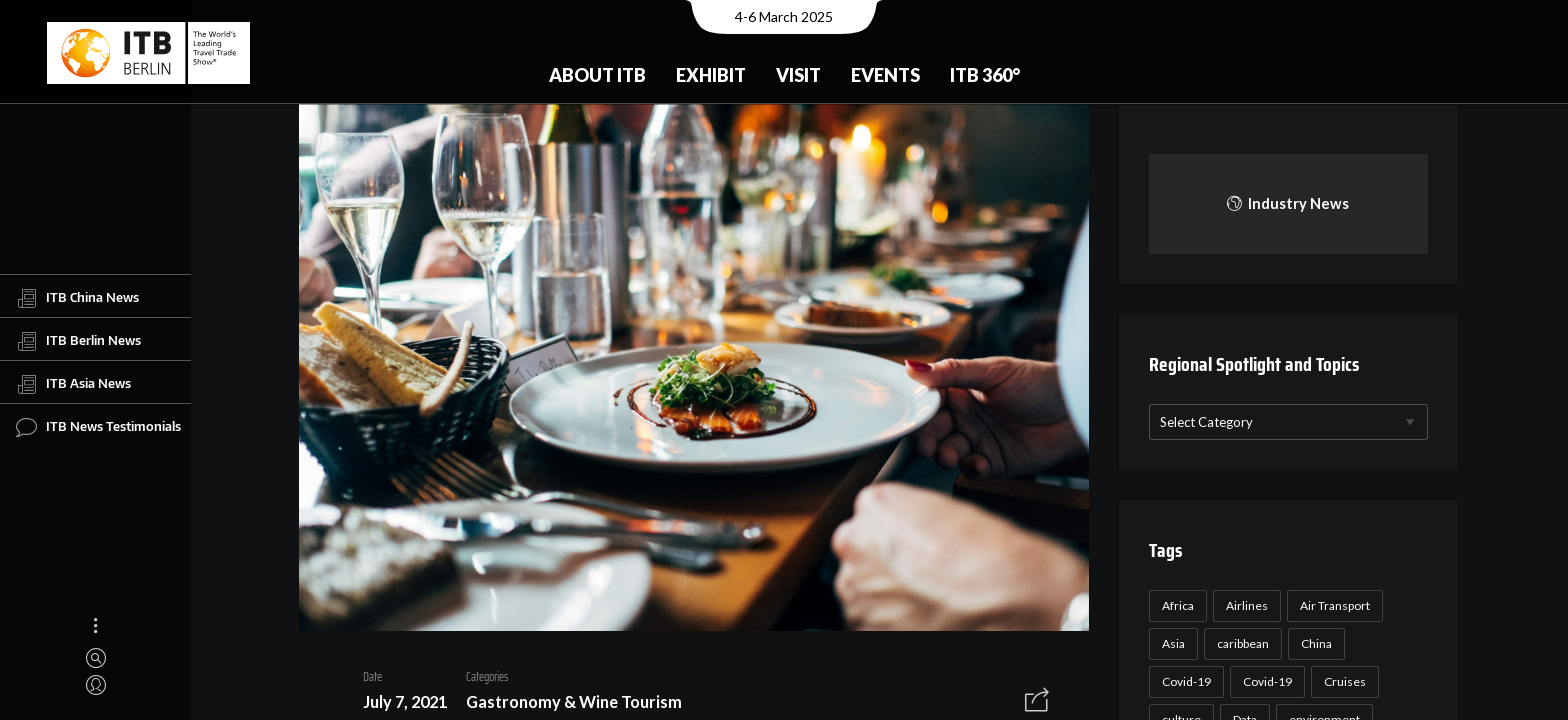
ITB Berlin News (78, 341)
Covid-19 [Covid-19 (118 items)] (1183, 681)
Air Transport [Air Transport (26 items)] (1332, 605)
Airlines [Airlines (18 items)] (1244, 605)
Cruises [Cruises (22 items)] (1342, 681)
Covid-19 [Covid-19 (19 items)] (1264, 681)
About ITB (597, 75)
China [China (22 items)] (1313, 643)
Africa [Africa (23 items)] (1175, 605)
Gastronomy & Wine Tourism (566, 704)
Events (885, 75)
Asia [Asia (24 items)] (1170, 643)
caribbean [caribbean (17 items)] (1240, 643)
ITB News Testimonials (98, 427)
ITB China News (77, 298)
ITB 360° (985, 75)
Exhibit (711, 75)
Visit (798, 75)
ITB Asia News (73, 384)
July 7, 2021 (397, 704)
